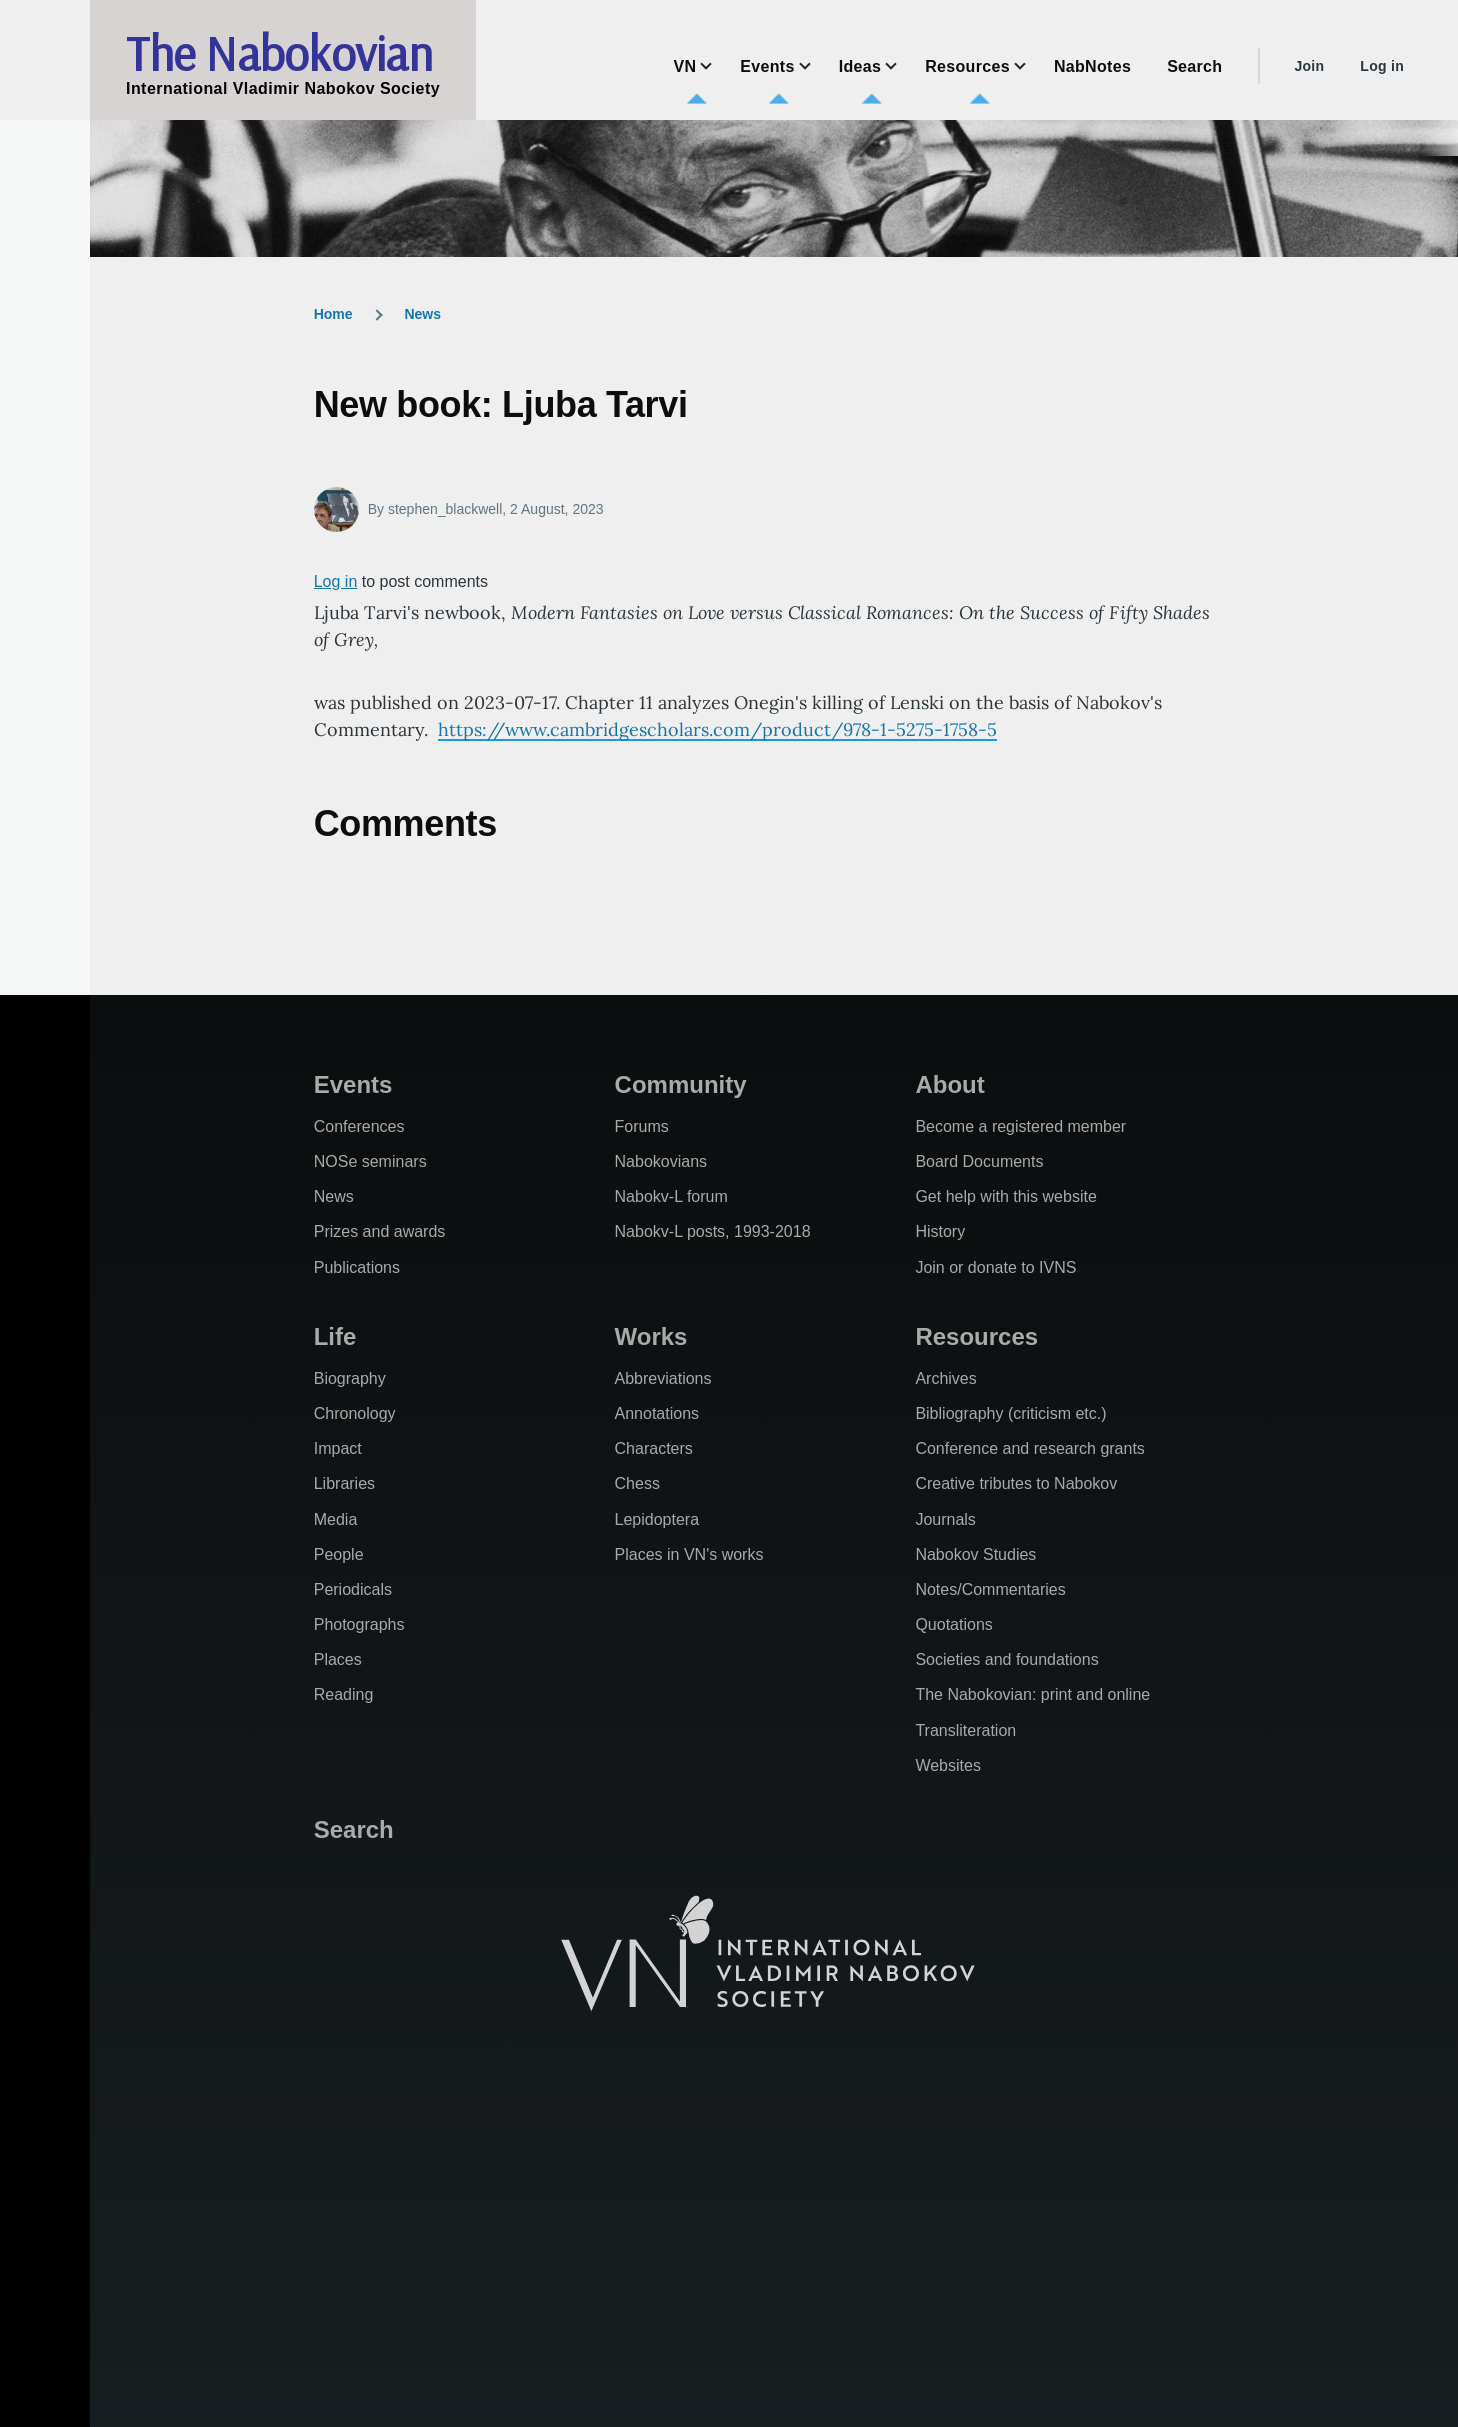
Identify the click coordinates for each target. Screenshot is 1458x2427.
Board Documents (979, 1161)
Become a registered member (1020, 1126)
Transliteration (965, 1730)
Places (338, 1659)
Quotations (953, 1624)
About (949, 1084)
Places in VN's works (689, 1554)
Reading (344, 1694)
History (940, 1231)
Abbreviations (663, 1378)
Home (333, 314)
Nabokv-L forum (671, 1196)
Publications (357, 1267)
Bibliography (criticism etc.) (1010, 1413)
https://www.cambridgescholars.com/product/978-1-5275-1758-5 (717, 729)
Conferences (359, 1126)
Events (353, 1084)
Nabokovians (661, 1161)
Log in (1382, 66)
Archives (945, 1378)
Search (354, 1829)
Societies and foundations (1006, 1659)
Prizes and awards (380, 1231)
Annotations (657, 1413)
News (422, 314)
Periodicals (353, 1589)
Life (335, 1336)
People (339, 1554)
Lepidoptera (657, 1519)
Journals (945, 1519)
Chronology (355, 1413)
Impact (338, 1448)
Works (651, 1336)
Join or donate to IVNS (995, 1267)
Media (336, 1519)
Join (1309, 66)
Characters (654, 1448)
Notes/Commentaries (990, 1589)
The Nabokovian (279, 53)
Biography (350, 1378)
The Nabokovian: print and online (1032, 1694)
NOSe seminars (370, 1161)
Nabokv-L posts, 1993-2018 (713, 1231)
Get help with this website (1005, 1196)
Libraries (344, 1483)
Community (681, 1084)
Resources (976, 1336)
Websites (948, 1765)
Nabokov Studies (975, 1554)
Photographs (359, 1624)
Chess (637, 1483)
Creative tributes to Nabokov (1016, 1483)
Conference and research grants (1029, 1448)
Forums (642, 1126)
